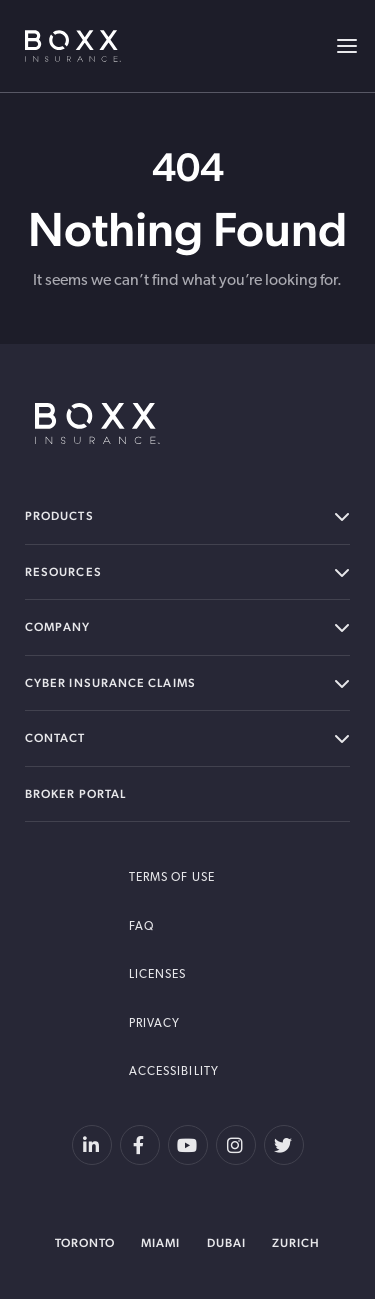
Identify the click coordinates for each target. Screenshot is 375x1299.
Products (187, 516)
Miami (160, 1243)
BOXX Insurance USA (73, 46)
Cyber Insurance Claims (187, 683)
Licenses (158, 975)
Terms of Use (172, 878)
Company (187, 627)
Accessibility (174, 1072)
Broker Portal (75, 794)
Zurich (296, 1243)
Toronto (85, 1243)
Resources (187, 572)
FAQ (141, 927)
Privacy (155, 1024)
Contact (187, 738)
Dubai (226, 1243)
